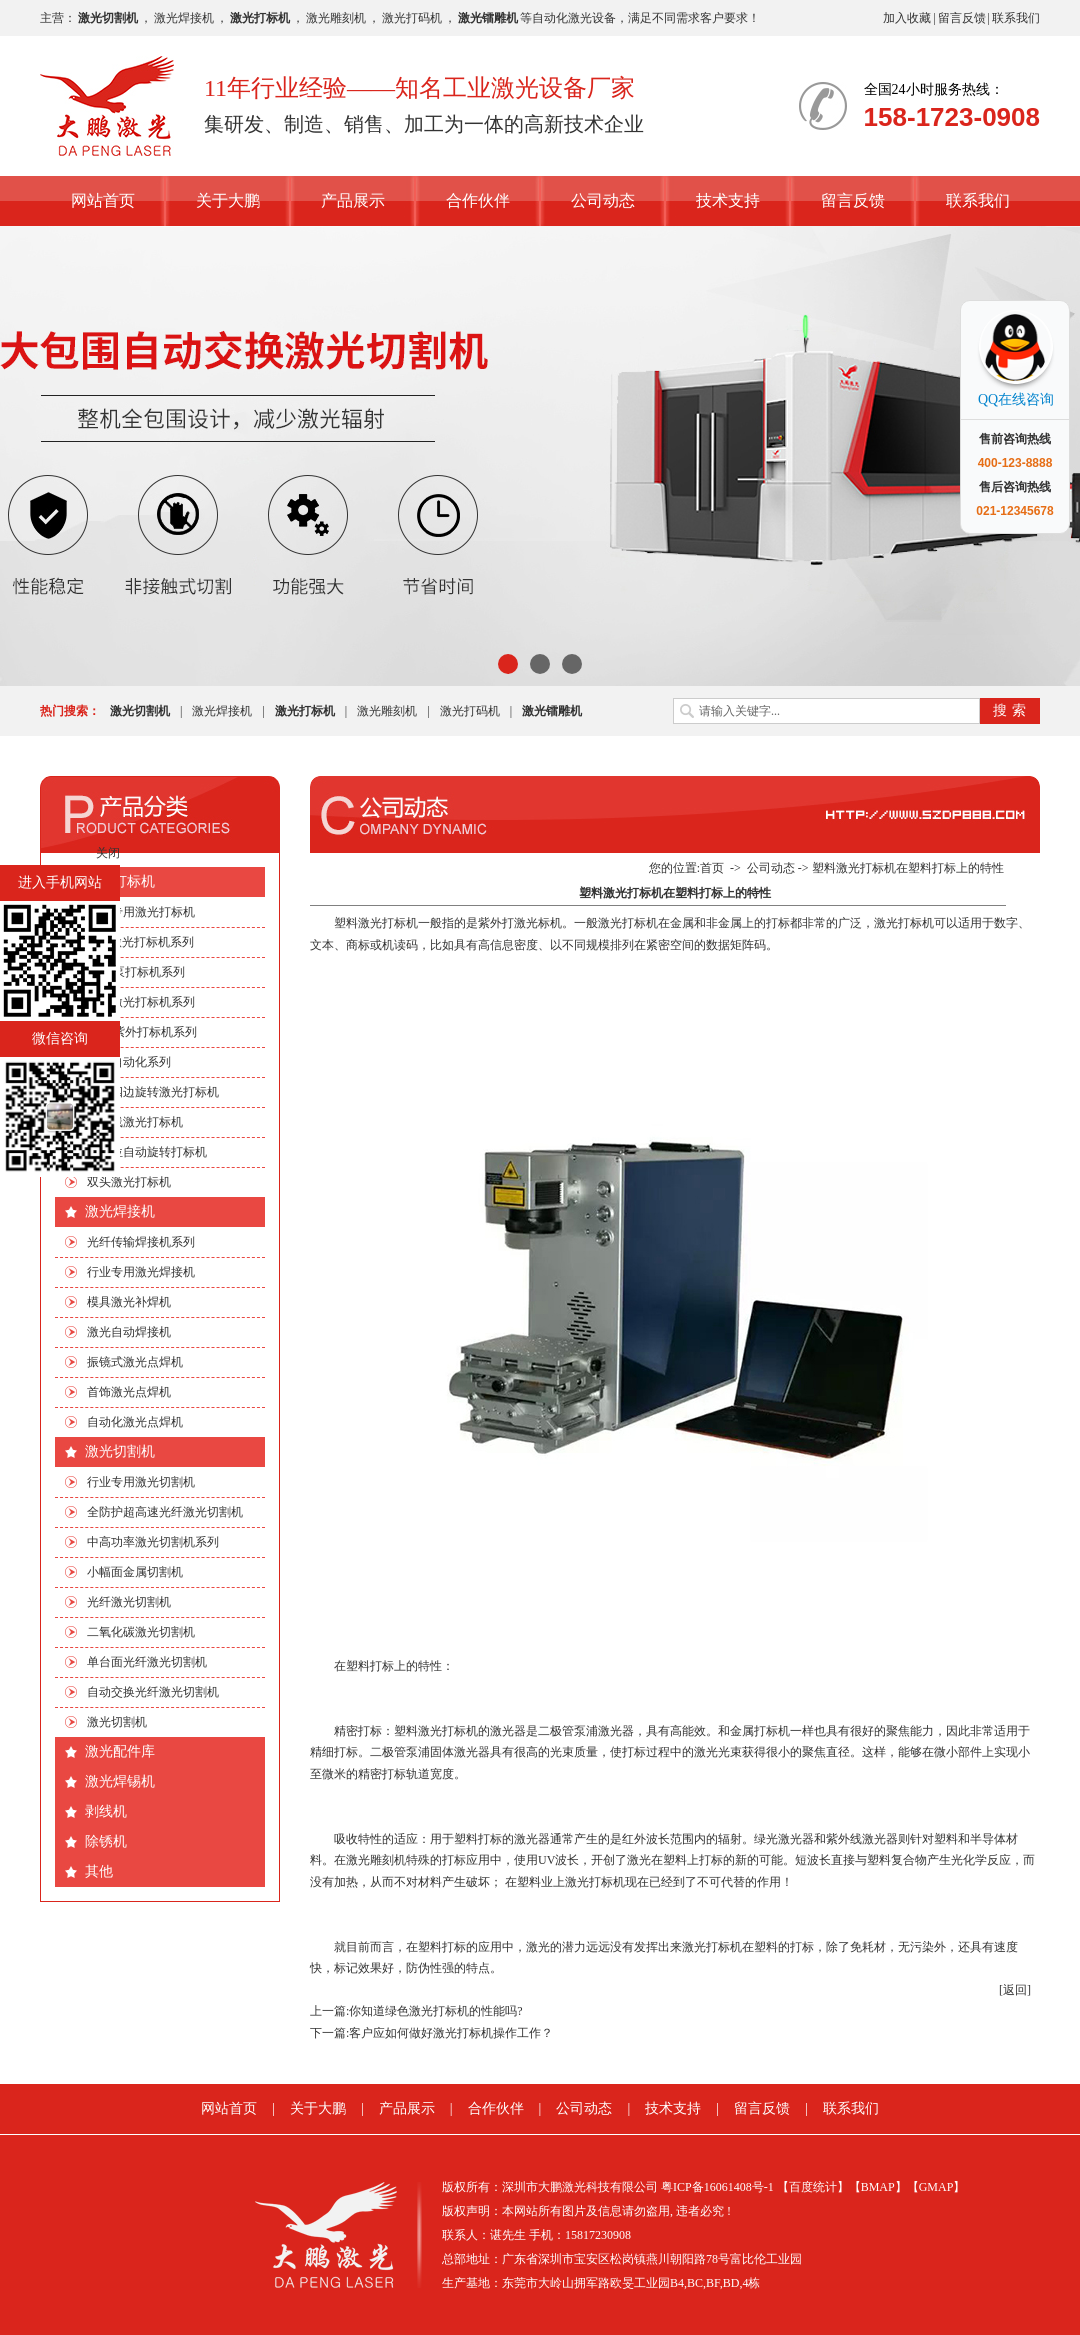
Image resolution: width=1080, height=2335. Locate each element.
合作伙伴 (478, 200)
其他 (99, 1871)
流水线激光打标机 (135, 1122)
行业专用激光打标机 (141, 912)
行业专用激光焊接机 (141, 1272)
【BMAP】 (878, 2187)
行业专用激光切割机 (141, 1482)
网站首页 (103, 200)
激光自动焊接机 (129, 1332)
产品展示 (353, 200)
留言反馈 (962, 18)
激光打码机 (412, 18)
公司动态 (603, 200)
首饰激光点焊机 (129, 1392)
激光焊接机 (184, 18)
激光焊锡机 (120, 1781)
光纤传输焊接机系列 (141, 1242)
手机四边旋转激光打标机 (153, 1092)
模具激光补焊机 (129, 1302)
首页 (712, 868)
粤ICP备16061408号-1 (717, 2187)
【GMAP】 (936, 2187)
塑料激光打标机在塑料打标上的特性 (908, 868)
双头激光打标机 (129, 1182)
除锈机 (106, 1841)
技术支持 (728, 200)
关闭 (108, 853)
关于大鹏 (228, 200)
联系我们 (1016, 18)
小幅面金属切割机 (135, 1572)
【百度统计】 (813, 2187)
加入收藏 (907, 18)
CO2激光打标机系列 (140, 942)
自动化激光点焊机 (135, 1422)
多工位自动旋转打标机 (147, 1152)
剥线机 (106, 1811)
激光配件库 (120, 1751)
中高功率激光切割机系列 (153, 1542)
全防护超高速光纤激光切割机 (165, 1512)
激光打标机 (120, 881)
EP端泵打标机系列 (136, 972)
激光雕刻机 (336, 18)
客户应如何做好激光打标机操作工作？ (451, 2033)
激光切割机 (120, 1451)
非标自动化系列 (129, 1062)
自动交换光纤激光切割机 (153, 1692)
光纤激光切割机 (129, 1602)
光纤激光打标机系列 (141, 1002)
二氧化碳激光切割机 (141, 1632)
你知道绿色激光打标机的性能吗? (435, 2011)
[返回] (1015, 1990)
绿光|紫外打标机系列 (142, 1032)
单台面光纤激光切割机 (147, 1662)
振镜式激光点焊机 (135, 1362)
